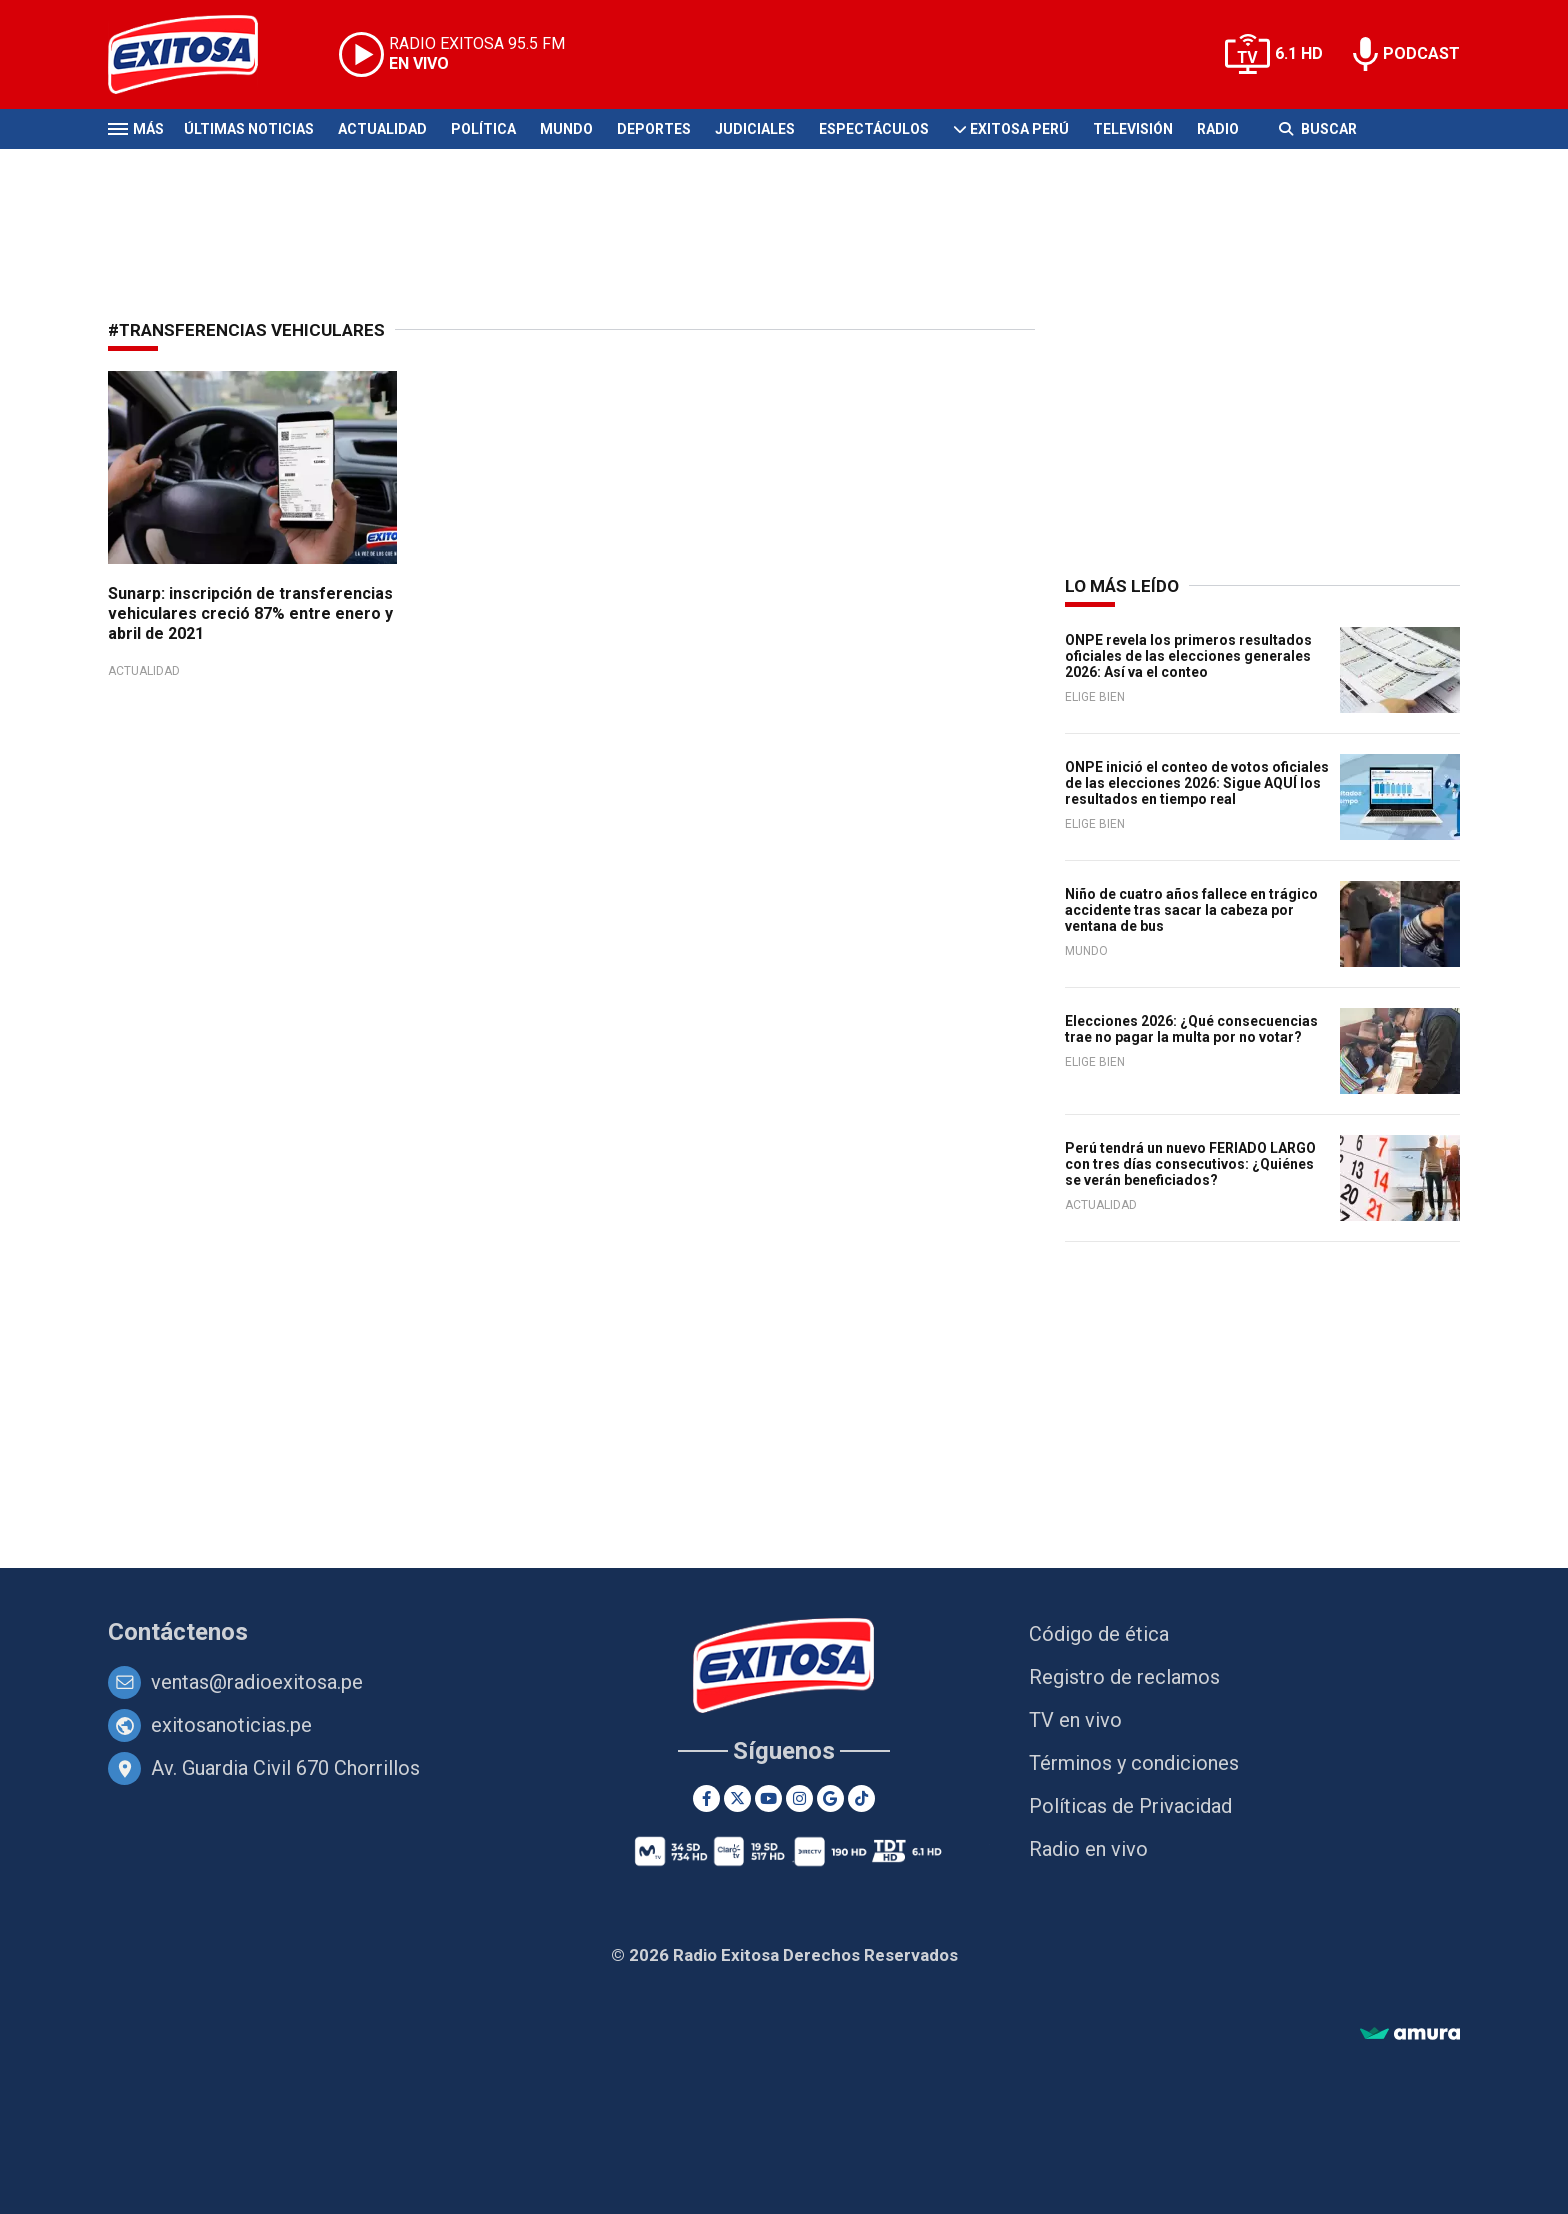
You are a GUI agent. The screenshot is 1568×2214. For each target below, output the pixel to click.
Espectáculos (874, 129)
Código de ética (1099, 1634)
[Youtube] (768, 1798)
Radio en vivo (1088, 1849)
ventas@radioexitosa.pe (257, 1682)
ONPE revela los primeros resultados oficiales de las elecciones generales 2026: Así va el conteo (1188, 656)
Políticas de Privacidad (1130, 1806)
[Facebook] (706, 1798)
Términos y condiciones (1134, 1763)
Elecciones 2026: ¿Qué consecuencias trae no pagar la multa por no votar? (1191, 1029)
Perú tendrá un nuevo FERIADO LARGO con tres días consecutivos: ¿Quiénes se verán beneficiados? (1190, 1164)
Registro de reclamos (1124, 1677)
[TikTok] (861, 1798)
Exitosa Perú (1019, 129)
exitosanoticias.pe (231, 1725)
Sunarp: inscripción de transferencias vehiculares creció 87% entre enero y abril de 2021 (250, 613)
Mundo (566, 129)
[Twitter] (737, 1798)
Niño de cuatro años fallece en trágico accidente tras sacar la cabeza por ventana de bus (1191, 910)
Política (483, 129)
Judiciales (755, 129)
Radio (1218, 129)
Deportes (654, 129)
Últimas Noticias (249, 129)
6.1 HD (1299, 53)
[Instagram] (799, 1798)
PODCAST (1421, 53)
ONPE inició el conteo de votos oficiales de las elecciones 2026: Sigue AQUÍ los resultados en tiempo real (1197, 783)
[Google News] (830, 1798)
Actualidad (382, 129)
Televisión (1133, 129)
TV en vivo (1075, 1720)
